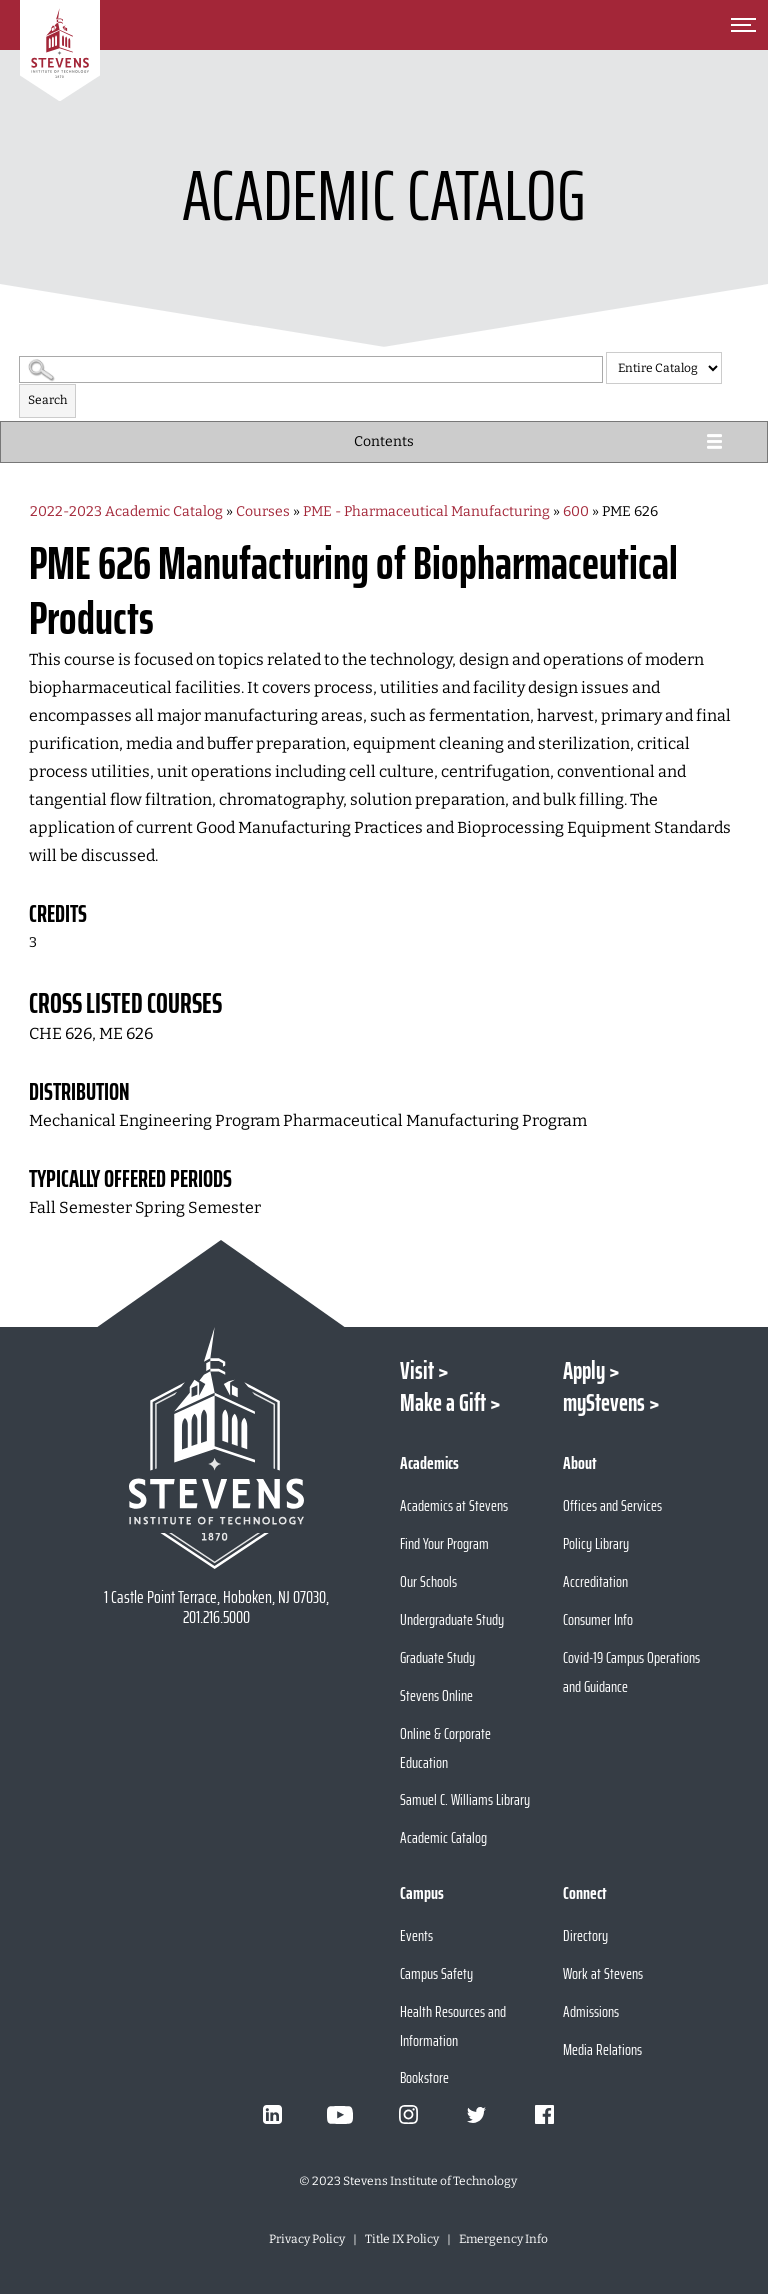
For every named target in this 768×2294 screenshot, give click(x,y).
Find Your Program (444, 1543)
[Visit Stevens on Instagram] (408, 2115)
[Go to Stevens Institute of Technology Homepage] (216, 1448)
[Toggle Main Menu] (743, 25)
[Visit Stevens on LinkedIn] (272, 2115)
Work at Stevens (603, 1973)
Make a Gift (443, 1403)
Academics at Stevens (454, 1505)
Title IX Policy (402, 2239)
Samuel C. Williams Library (465, 1799)
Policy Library (596, 1543)
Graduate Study (437, 1657)
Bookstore (424, 2077)
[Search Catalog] (311, 369)
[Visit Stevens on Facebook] (544, 2115)
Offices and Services (612, 1505)
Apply (584, 1371)
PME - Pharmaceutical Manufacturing (426, 511)
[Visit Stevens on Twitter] (476, 2115)
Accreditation (595, 1581)
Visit (417, 1371)
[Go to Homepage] (60, 50)
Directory (585, 1935)
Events (416, 1935)
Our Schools (428, 1581)
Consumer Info (598, 1619)
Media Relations (602, 2049)
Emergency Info (503, 2239)
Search (47, 400)
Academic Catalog (443, 1837)
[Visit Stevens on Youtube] (340, 2115)
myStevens (604, 1403)
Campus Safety (436, 1973)
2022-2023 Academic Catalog (126, 511)
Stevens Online (436, 1695)
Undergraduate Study (452, 1619)
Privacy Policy (307, 2239)
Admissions (591, 2011)
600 (576, 511)
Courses (263, 511)
